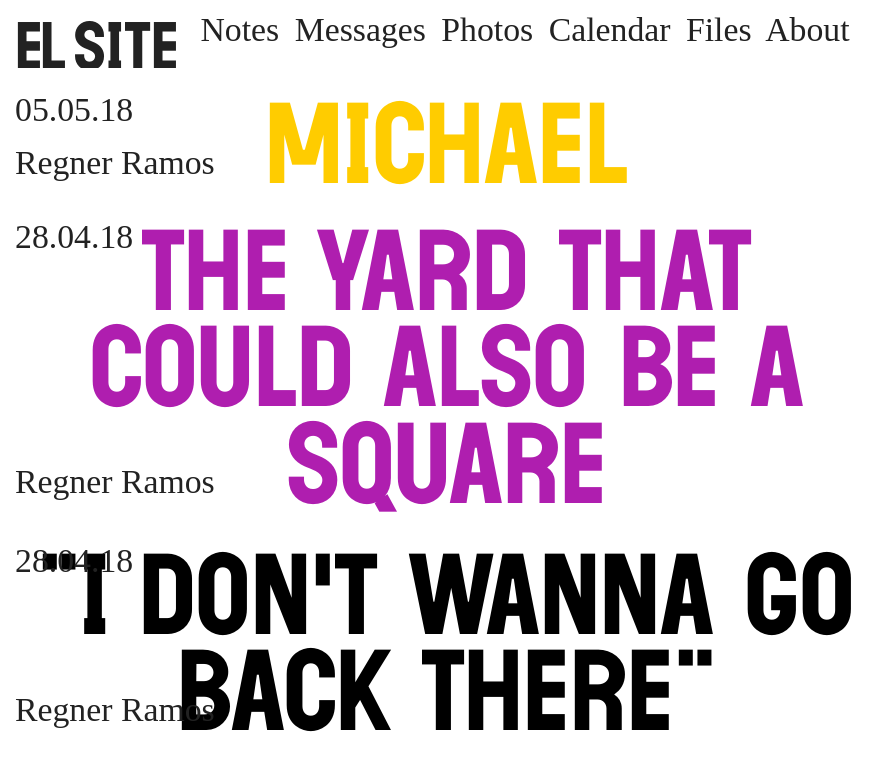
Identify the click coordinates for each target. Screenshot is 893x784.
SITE (97, 45)
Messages (360, 29)
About (807, 29)
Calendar (610, 29)
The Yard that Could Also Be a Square (446, 366)
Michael (446, 143)
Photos (487, 29)
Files (719, 29)
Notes (239, 29)
